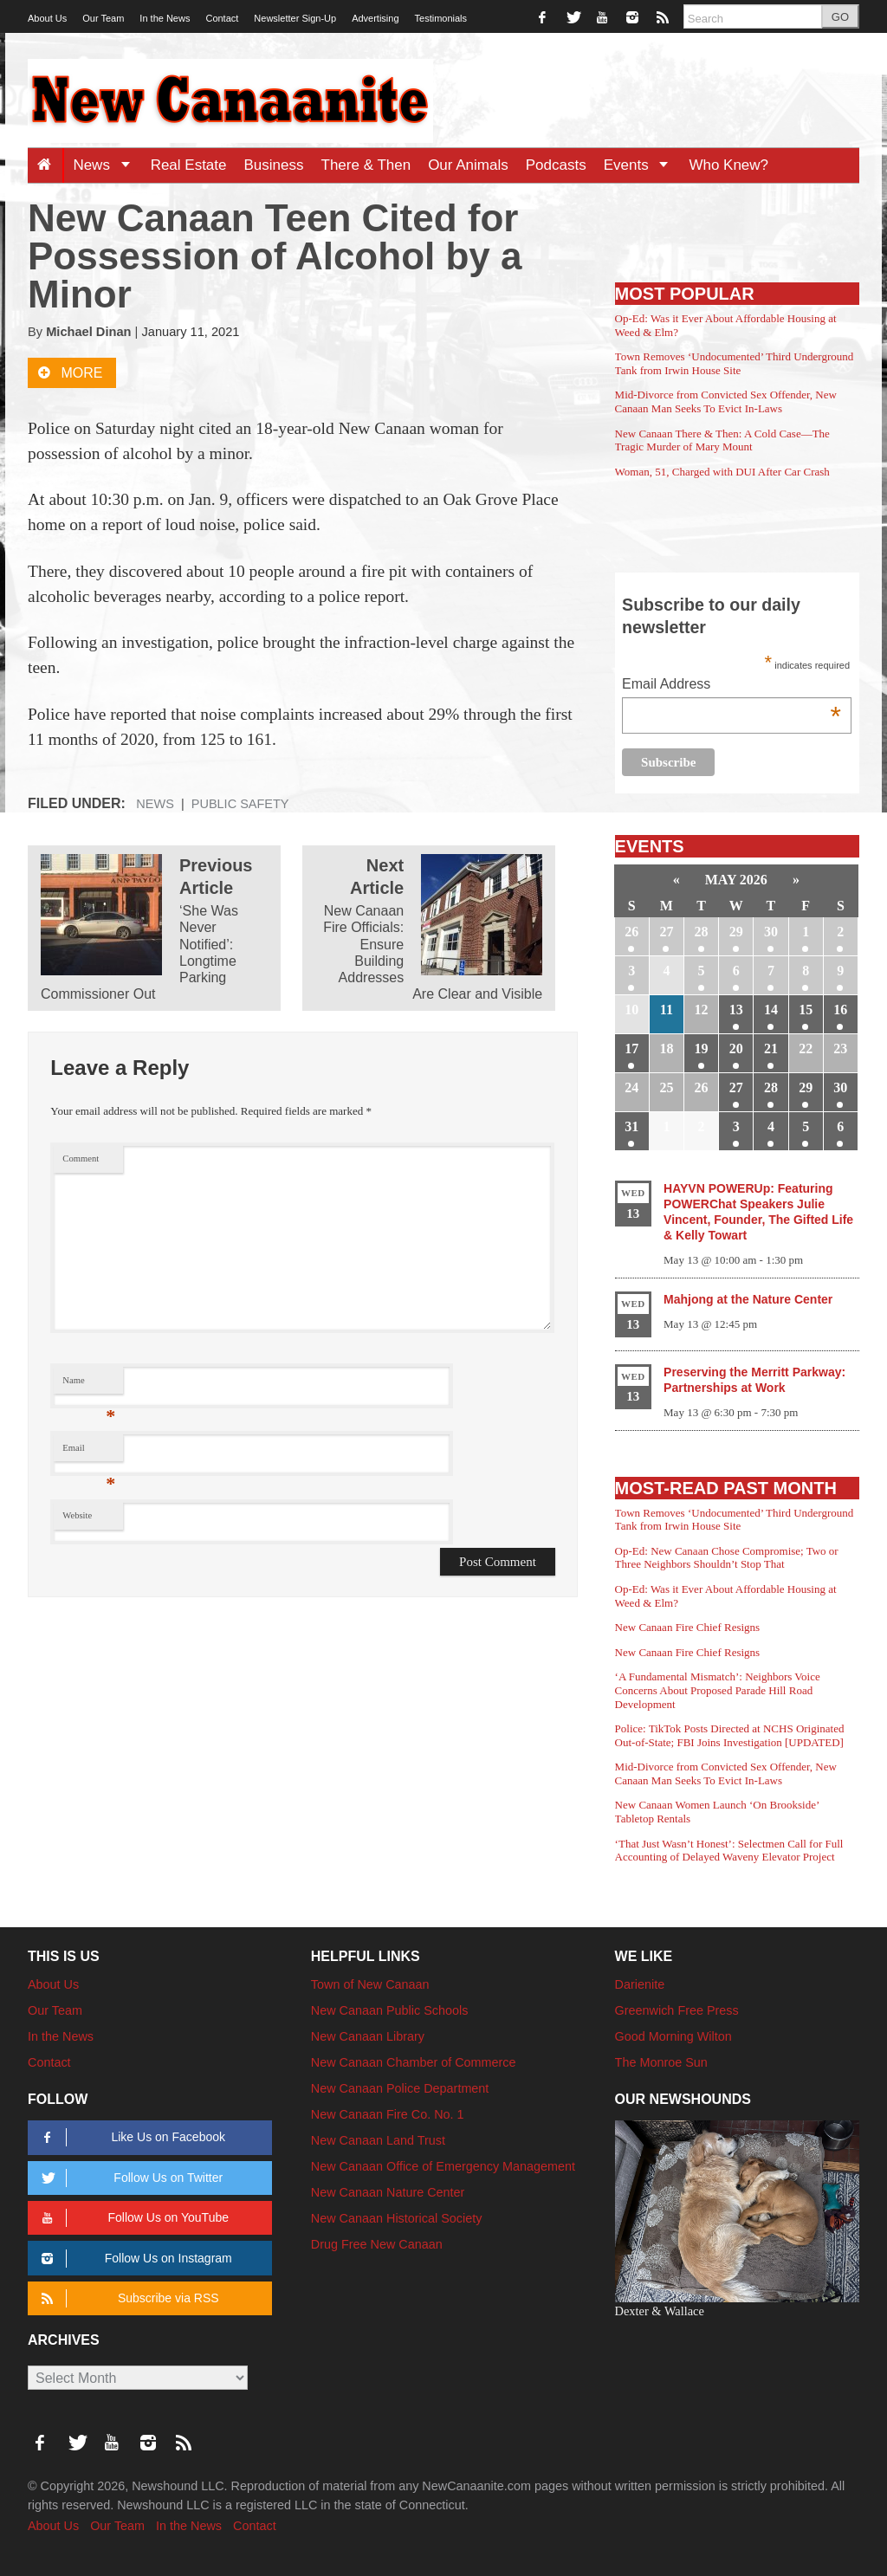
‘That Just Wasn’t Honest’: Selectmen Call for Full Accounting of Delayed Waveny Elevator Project (729, 1850)
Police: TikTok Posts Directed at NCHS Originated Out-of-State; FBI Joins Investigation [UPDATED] (730, 1735)
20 (736, 1048)
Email (88, 1452)
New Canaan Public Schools (390, 2010)
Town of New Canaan (370, 1984)
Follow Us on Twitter (129, 2178)
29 (736, 931)
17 (631, 1048)
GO (840, 16)
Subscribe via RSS (127, 2298)
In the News (164, 18)
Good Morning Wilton (673, 2036)
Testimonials (441, 18)
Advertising (375, 18)
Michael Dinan (88, 332)
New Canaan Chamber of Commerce (413, 2062)
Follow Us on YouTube (132, 2218)
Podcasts (556, 165)
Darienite (640, 1984)
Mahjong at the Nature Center (748, 1299)
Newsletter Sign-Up (295, 18)
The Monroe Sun (661, 2062)
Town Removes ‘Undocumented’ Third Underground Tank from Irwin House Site (734, 363)
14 (771, 1009)
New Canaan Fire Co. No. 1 (387, 2114)
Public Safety (240, 804)
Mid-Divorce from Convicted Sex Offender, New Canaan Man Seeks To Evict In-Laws (726, 401)
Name (88, 1384)
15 (806, 1009)
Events (642, 165)
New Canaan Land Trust (378, 2140)
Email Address (731, 685)
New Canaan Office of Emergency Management (443, 2166)
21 (771, 1048)
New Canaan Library (367, 2036)
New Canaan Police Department (400, 2088)
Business (274, 165)
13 (736, 1009)
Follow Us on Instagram (134, 2258)
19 (702, 1048)
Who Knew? (728, 165)
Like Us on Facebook (130, 2137)
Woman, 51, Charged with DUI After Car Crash (722, 471)
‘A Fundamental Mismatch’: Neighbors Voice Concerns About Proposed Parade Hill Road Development (717, 1690)
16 (840, 1009)
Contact (221, 18)
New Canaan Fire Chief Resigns (688, 1627)
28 (702, 931)
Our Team (103, 18)
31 (631, 1126)
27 (666, 931)
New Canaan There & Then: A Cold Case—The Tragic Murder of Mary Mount (722, 440)
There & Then (366, 165)
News (107, 165)
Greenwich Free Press (677, 2010)
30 (771, 931)
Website (77, 1515)
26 (631, 931)
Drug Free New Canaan (377, 2244)
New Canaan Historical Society (396, 2218)
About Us (47, 18)
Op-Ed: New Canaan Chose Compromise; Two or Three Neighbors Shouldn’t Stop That (726, 1557)
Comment (80, 1158)
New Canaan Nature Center (388, 2192)
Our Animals (468, 165)
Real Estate (189, 165)
